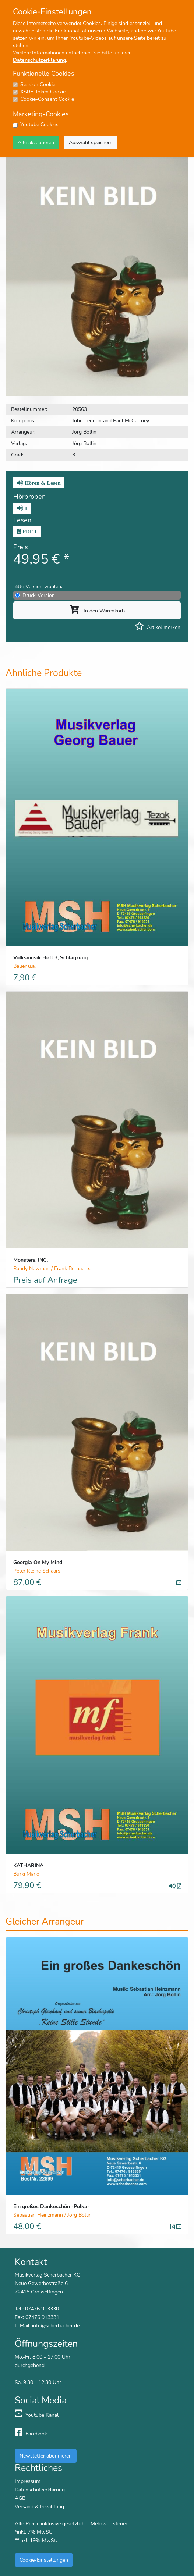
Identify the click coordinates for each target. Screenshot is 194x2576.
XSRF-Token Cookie (43, 91)
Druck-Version (38, 595)
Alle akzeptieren (36, 142)
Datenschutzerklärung (39, 60)
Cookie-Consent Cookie (47, 99)
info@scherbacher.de (56, 2325)
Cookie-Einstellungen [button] (44, 2559)
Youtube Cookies (39, 124)
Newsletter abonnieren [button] (46, 2455)
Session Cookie (37, 84)
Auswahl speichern (91, 142)
